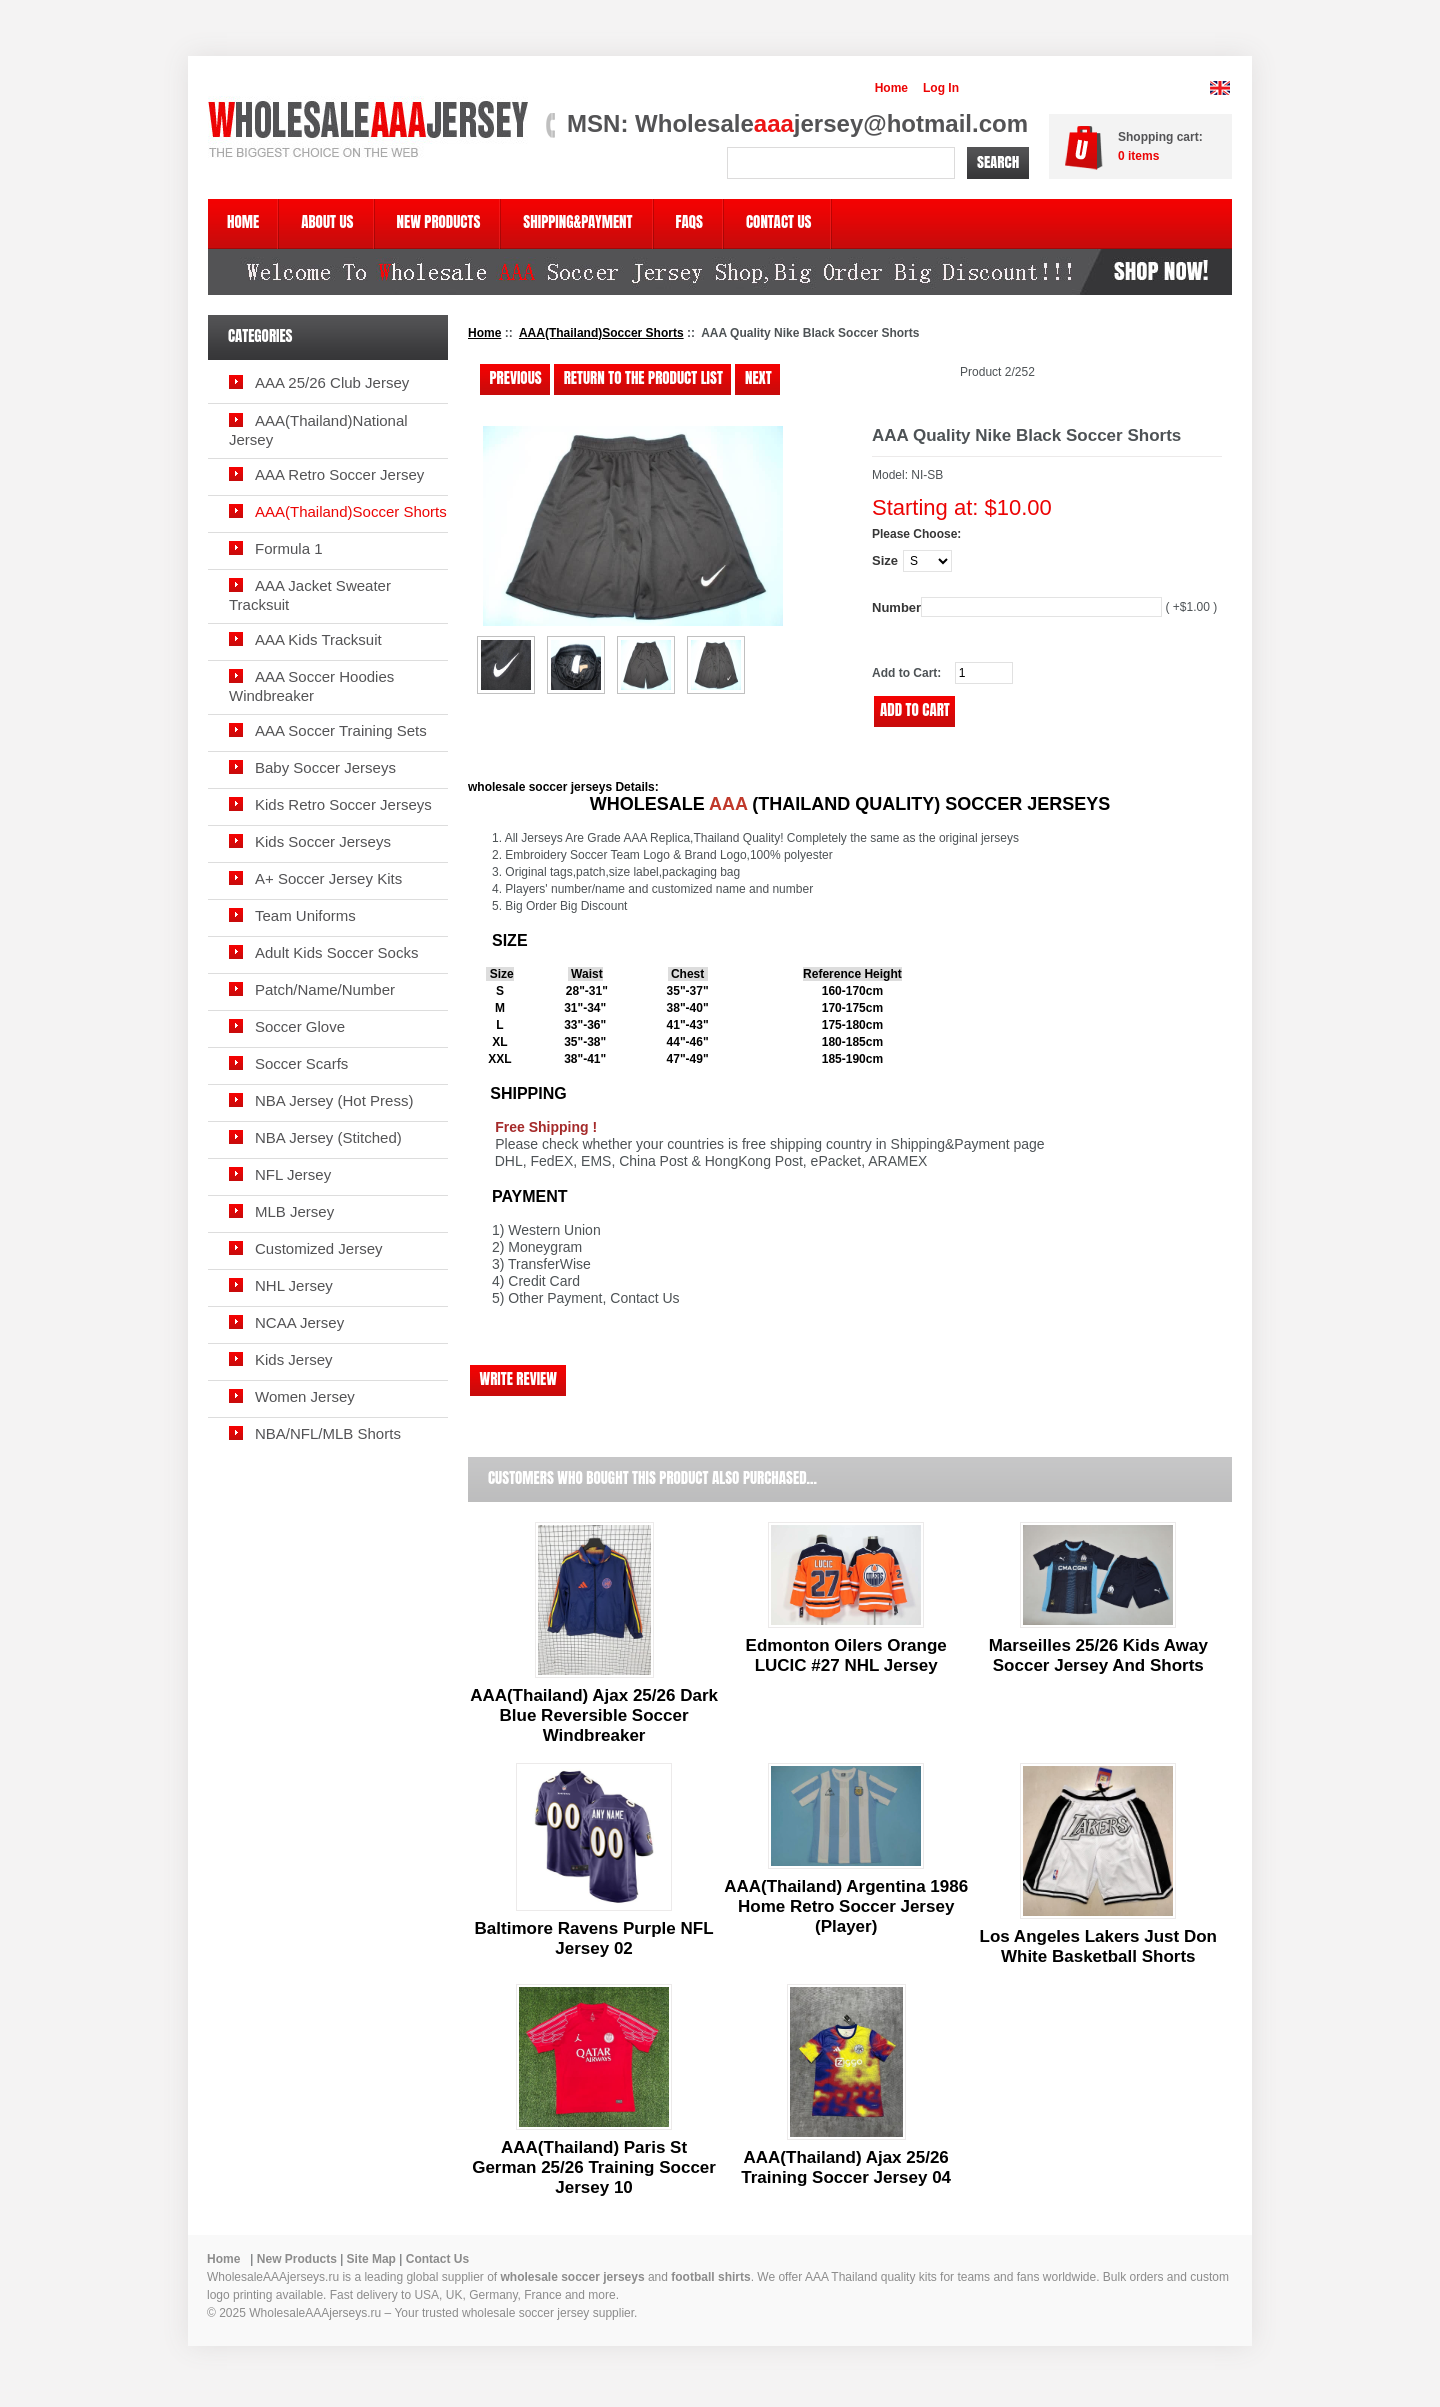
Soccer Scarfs (301, 1063)
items (1138, 156)
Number (896, 607)
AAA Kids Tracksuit (318, 639)
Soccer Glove (300, 1026)
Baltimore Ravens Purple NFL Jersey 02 (594, 1938)
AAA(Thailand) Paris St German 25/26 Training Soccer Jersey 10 (594, 2167)
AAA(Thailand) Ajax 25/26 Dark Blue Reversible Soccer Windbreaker (594, 1715)
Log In (941, 88)
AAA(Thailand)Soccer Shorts (601, 333)
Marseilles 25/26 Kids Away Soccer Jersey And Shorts (1098, 1655)
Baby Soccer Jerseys (325, 767)
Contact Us (437, 2259)
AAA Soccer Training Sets (341, 730)
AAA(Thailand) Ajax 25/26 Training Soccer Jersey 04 (846, 2167)
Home (891, 88)
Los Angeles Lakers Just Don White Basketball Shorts (1098, 1946)
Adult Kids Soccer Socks (336, 952)
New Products (297, 2259)
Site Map (371, 2259)
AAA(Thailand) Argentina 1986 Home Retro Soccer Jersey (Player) (846, 1906)
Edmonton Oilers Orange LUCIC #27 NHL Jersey (846, 1655)
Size (885, 560)
